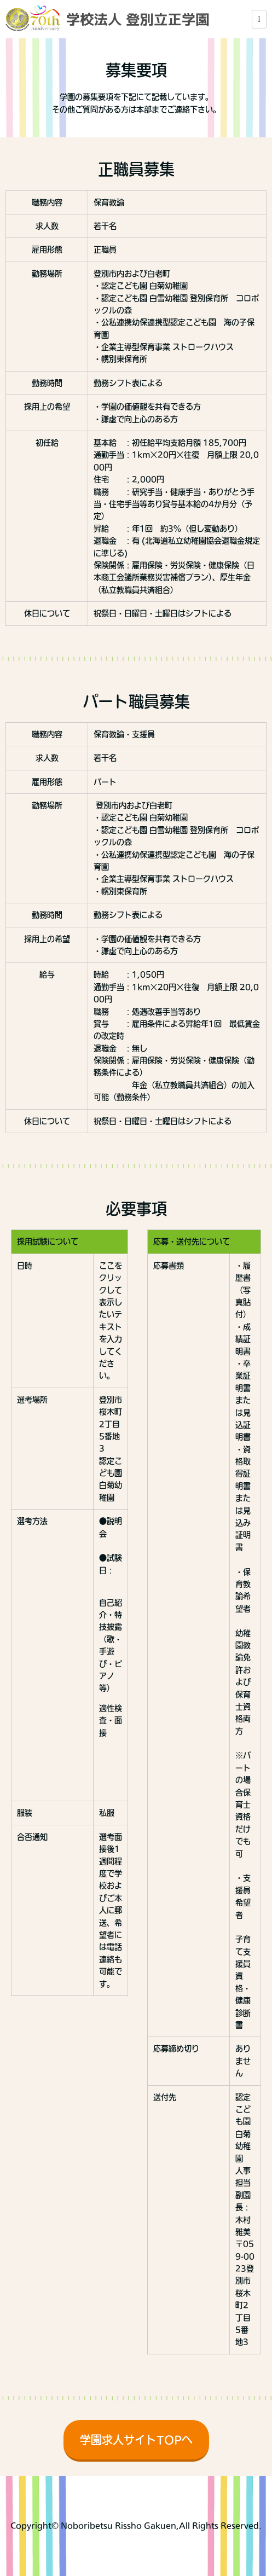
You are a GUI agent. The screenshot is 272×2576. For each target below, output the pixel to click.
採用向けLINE (265, 2553)
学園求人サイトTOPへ (136, 2439)
